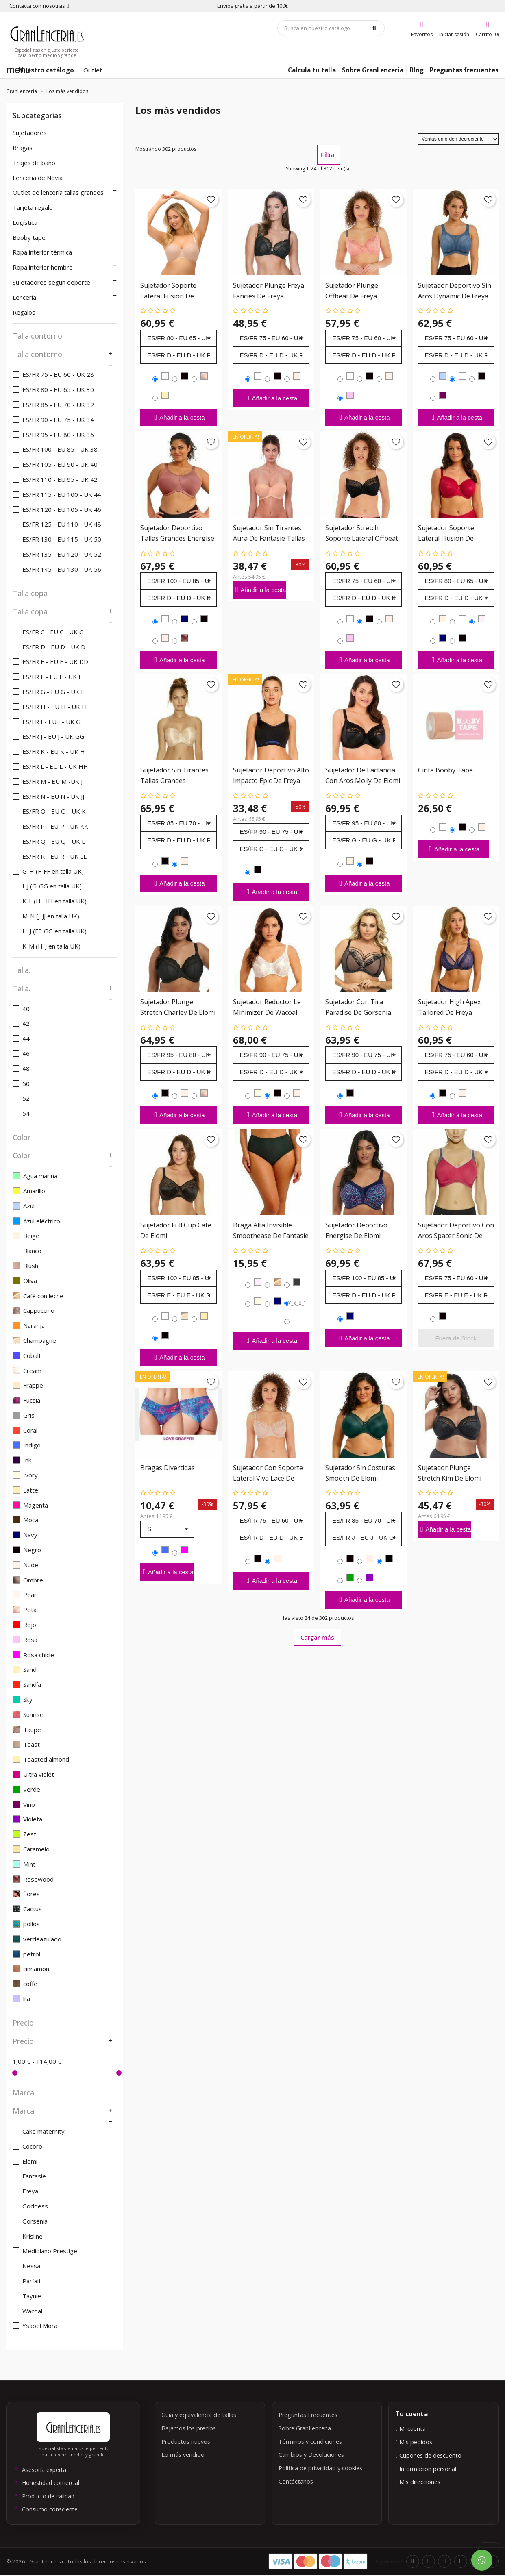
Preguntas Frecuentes (308, 2415)
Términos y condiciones (310, 2441)
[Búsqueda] (331, 28)
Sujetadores (30, 132)
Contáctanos (296, 2481)
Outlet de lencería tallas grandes (58, 192)
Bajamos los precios (188, 2428)
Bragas (23, 148)
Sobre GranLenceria (305, 2428)
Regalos (24, 312)
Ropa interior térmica (42, 252)
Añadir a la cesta (178, 417)
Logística (25, 222)
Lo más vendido (183, 2455)
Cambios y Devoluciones (311, 2455)
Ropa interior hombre (43, 267)
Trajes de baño (34, 163)
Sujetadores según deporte (51, 282)
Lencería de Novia (38, 178)
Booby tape (29, 237)
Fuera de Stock (456, 1338)
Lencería (24, 297)
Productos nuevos (185, 2441)
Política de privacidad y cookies (320, 2468)
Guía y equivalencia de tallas (198, 2415)
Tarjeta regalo (33, 207)
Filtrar (328, 154)
